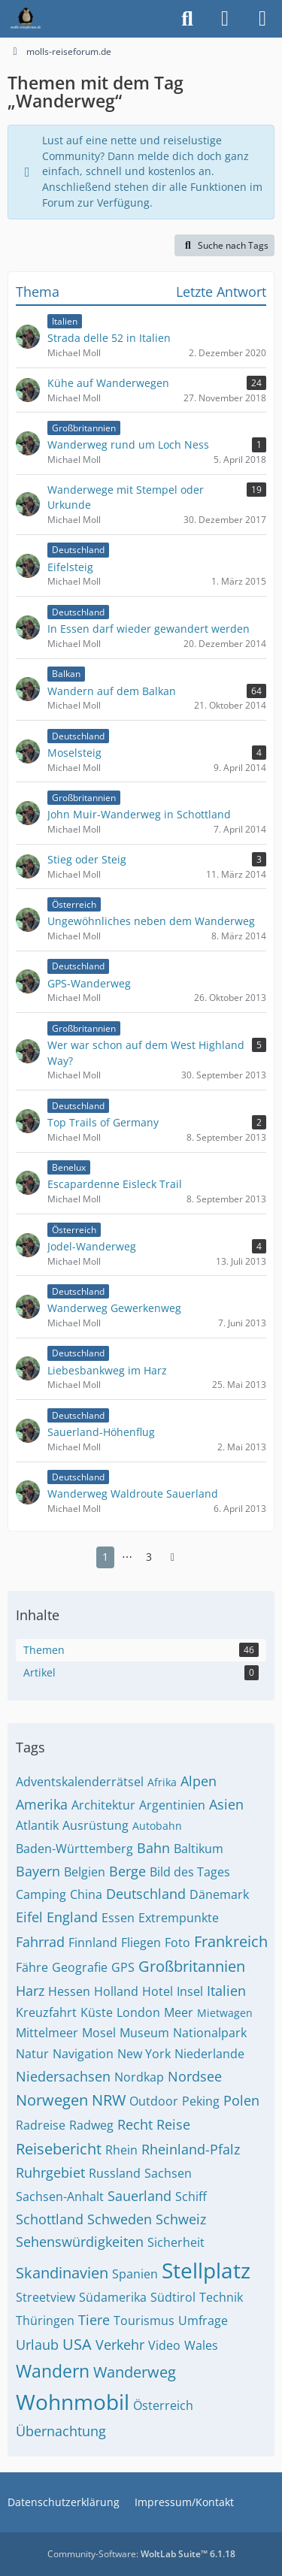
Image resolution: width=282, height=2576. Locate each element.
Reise (173, 2124)
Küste (96, 2012)
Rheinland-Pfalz (190, 2149)
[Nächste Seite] (172, 1557)
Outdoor (153, 2101)
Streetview (45, 2297)
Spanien (135, 2274)
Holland (116, 1991)
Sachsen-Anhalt (60, 2196)
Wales (201, 2345)
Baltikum (198, 1848)
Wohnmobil (72, 2401)
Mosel (99, 2032)
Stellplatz (206, 2270)
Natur (32, 2053)
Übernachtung (61, 2431)
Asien (226, 1804)
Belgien (84, 1872)
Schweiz (181, 2219)
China (86, 1894)
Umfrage (203, 2320)
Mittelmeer (47, 2032)
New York (144, 2053)
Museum (144, 2032)
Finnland (92, 1942)
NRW (109, 2100)
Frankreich (231, 1941)
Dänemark (219, 1894)
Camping (41, 1894)
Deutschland (146, 1894)
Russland (115, 2173)
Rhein (121, 2150)
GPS (123, 1967)
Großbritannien (191, 1966)
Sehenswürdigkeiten (80, 2242)
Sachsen (168, 2173)
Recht (135, 2124)
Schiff (191, 2196)
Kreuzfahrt (46, 2012)
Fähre (32, 1967)
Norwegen (52, 2100)
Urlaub (37, 2345)
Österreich (163, 2405)
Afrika (162, 1782)
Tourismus (144, 2320)
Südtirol (173, 2297)
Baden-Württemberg (74, 1848)
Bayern (38, 1871)
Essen (118, 1917)
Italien (226, 1991)
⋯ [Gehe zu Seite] (127, 1557)
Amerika (42, 1804)
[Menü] (262, 19)
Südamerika (113, 2297)
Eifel (29, 1917)
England (72, 1917)
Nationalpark (210, 2032)
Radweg (91, 2125)
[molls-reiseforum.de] (26, 19)
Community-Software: (141, 2553)
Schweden (119, 2219)
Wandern (52, 2371)
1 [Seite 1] (105, 1557)
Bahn (153, 1848)
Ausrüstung (95, 1825)
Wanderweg (134, 2372)
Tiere (94, 2320)
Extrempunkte (178, 1917)
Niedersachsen (63, 2076)
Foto (177, 1942)
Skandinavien (62, 2273)
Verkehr (120, 2345)
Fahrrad (40, 1942)
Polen (241, 2100)
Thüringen (45, 2320)
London (138, 2012)
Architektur (103, 1805)
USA (77, 2344)
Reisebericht (59, 2149)
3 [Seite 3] (149, 1557)
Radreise (40, 2125)
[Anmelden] (225, 19)
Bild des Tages (190, 1872)
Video (164, 2345)
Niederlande (209, 2053)
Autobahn (157, 1826)
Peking (201, 2101)
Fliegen (141, 1942)
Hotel (157, 1991)
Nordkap (139, 2077)
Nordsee (195, 2076)
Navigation (83, 2053)
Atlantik (37, 1825)
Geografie (80, 1967)
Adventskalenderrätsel (80, 1781)
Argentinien (172, 1805)
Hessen (69, 1991)
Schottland (49, 2219)
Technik (221, 2297)
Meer (178, 2012)
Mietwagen (225, 2013)
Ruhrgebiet (50, 2172)
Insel (190, 1991)
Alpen (198, 1781)
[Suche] (187, 19)
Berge (127, 1871)
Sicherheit (176, 2242)
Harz (30, 1991)
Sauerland (139, 2196)
